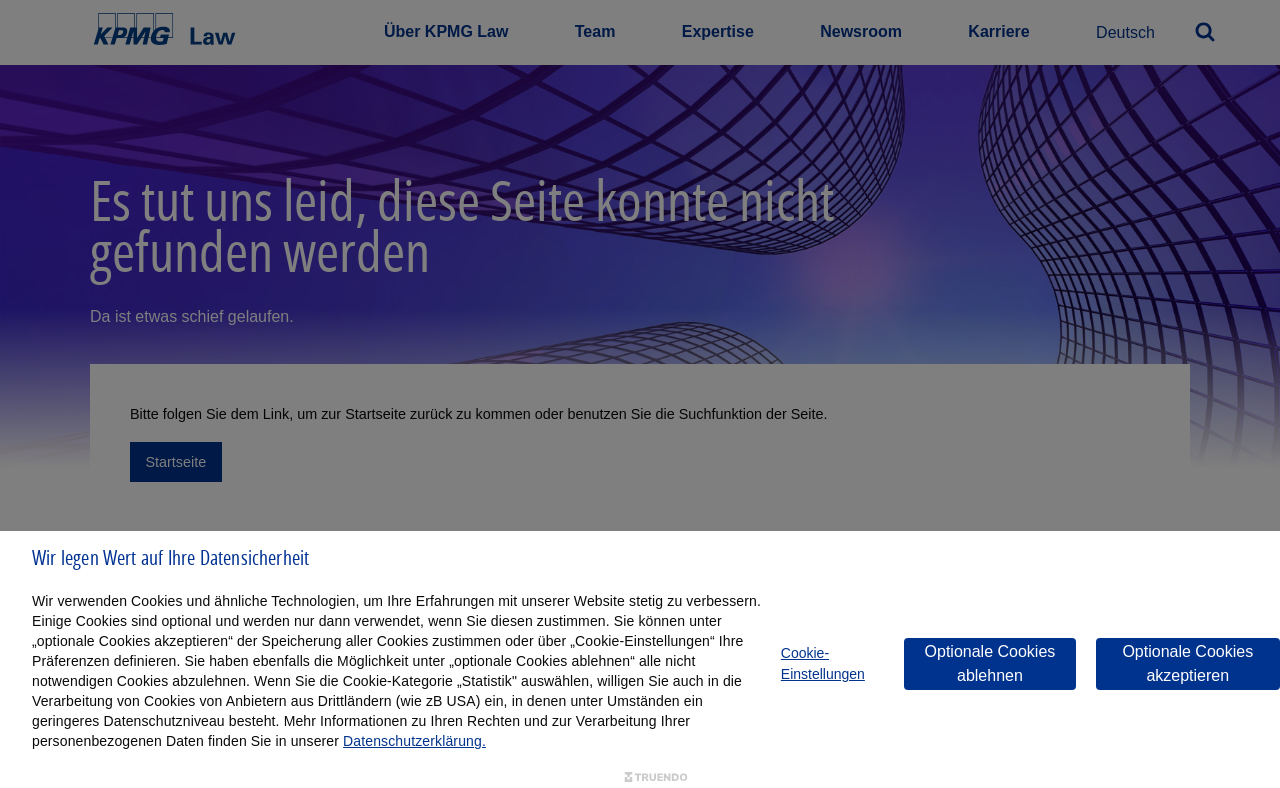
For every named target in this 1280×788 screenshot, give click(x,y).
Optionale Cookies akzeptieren (1187, 663)
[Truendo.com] (656, 777)
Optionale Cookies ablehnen (990, 663)
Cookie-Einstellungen (823, 663)
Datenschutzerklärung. (414, 741)
